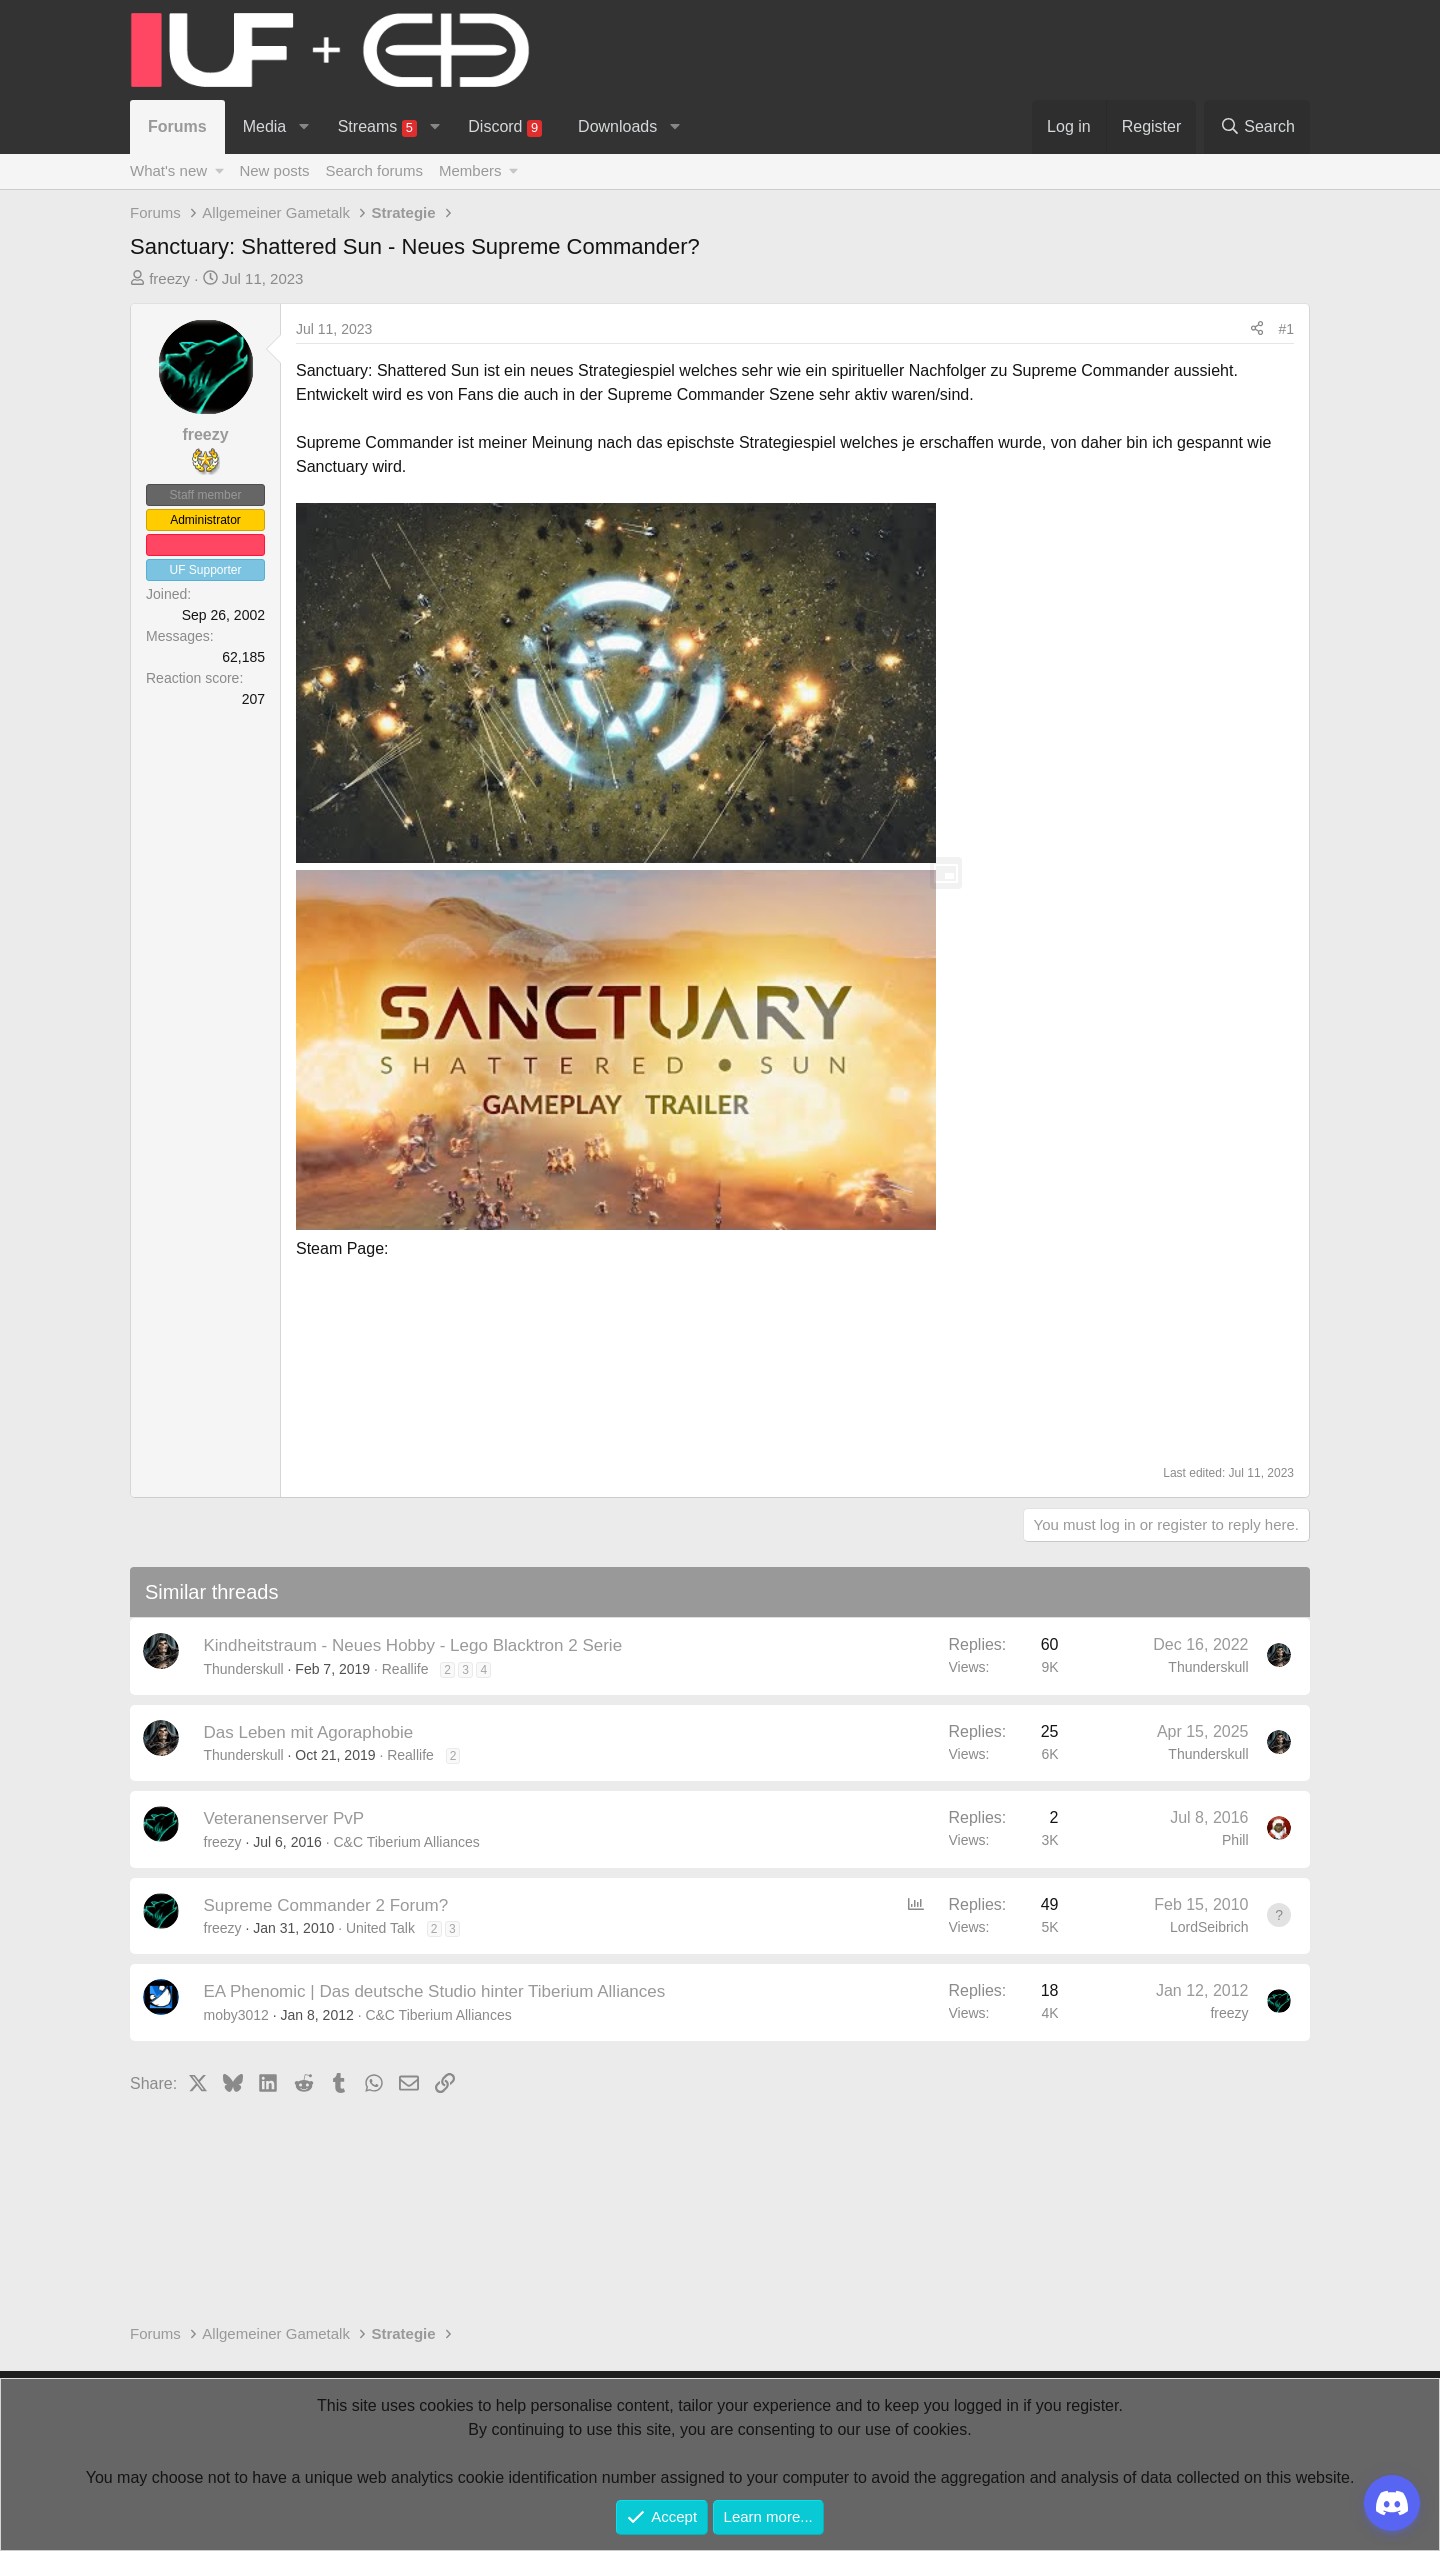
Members (470, 170)
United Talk (380, 1928)
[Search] (1257, 127)
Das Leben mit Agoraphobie (309, 1732)
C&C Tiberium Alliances (406, 1842)
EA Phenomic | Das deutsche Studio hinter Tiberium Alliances (435, 1991)
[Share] (1257, 329)
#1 (1286, 329)
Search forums (374, 170)
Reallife (405, 1669)
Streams (377, 127)
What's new (168, 170)
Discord (505, 127)
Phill (1235, 1840)
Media (265, 126)
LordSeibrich (1209, 1927)
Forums (177, 126)
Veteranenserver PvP (284, 1818)
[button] (304, 127)
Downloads (617, 126)
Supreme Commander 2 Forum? (326, 1905)
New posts (274, 170)
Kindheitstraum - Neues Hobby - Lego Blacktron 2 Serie (413, 1645)
